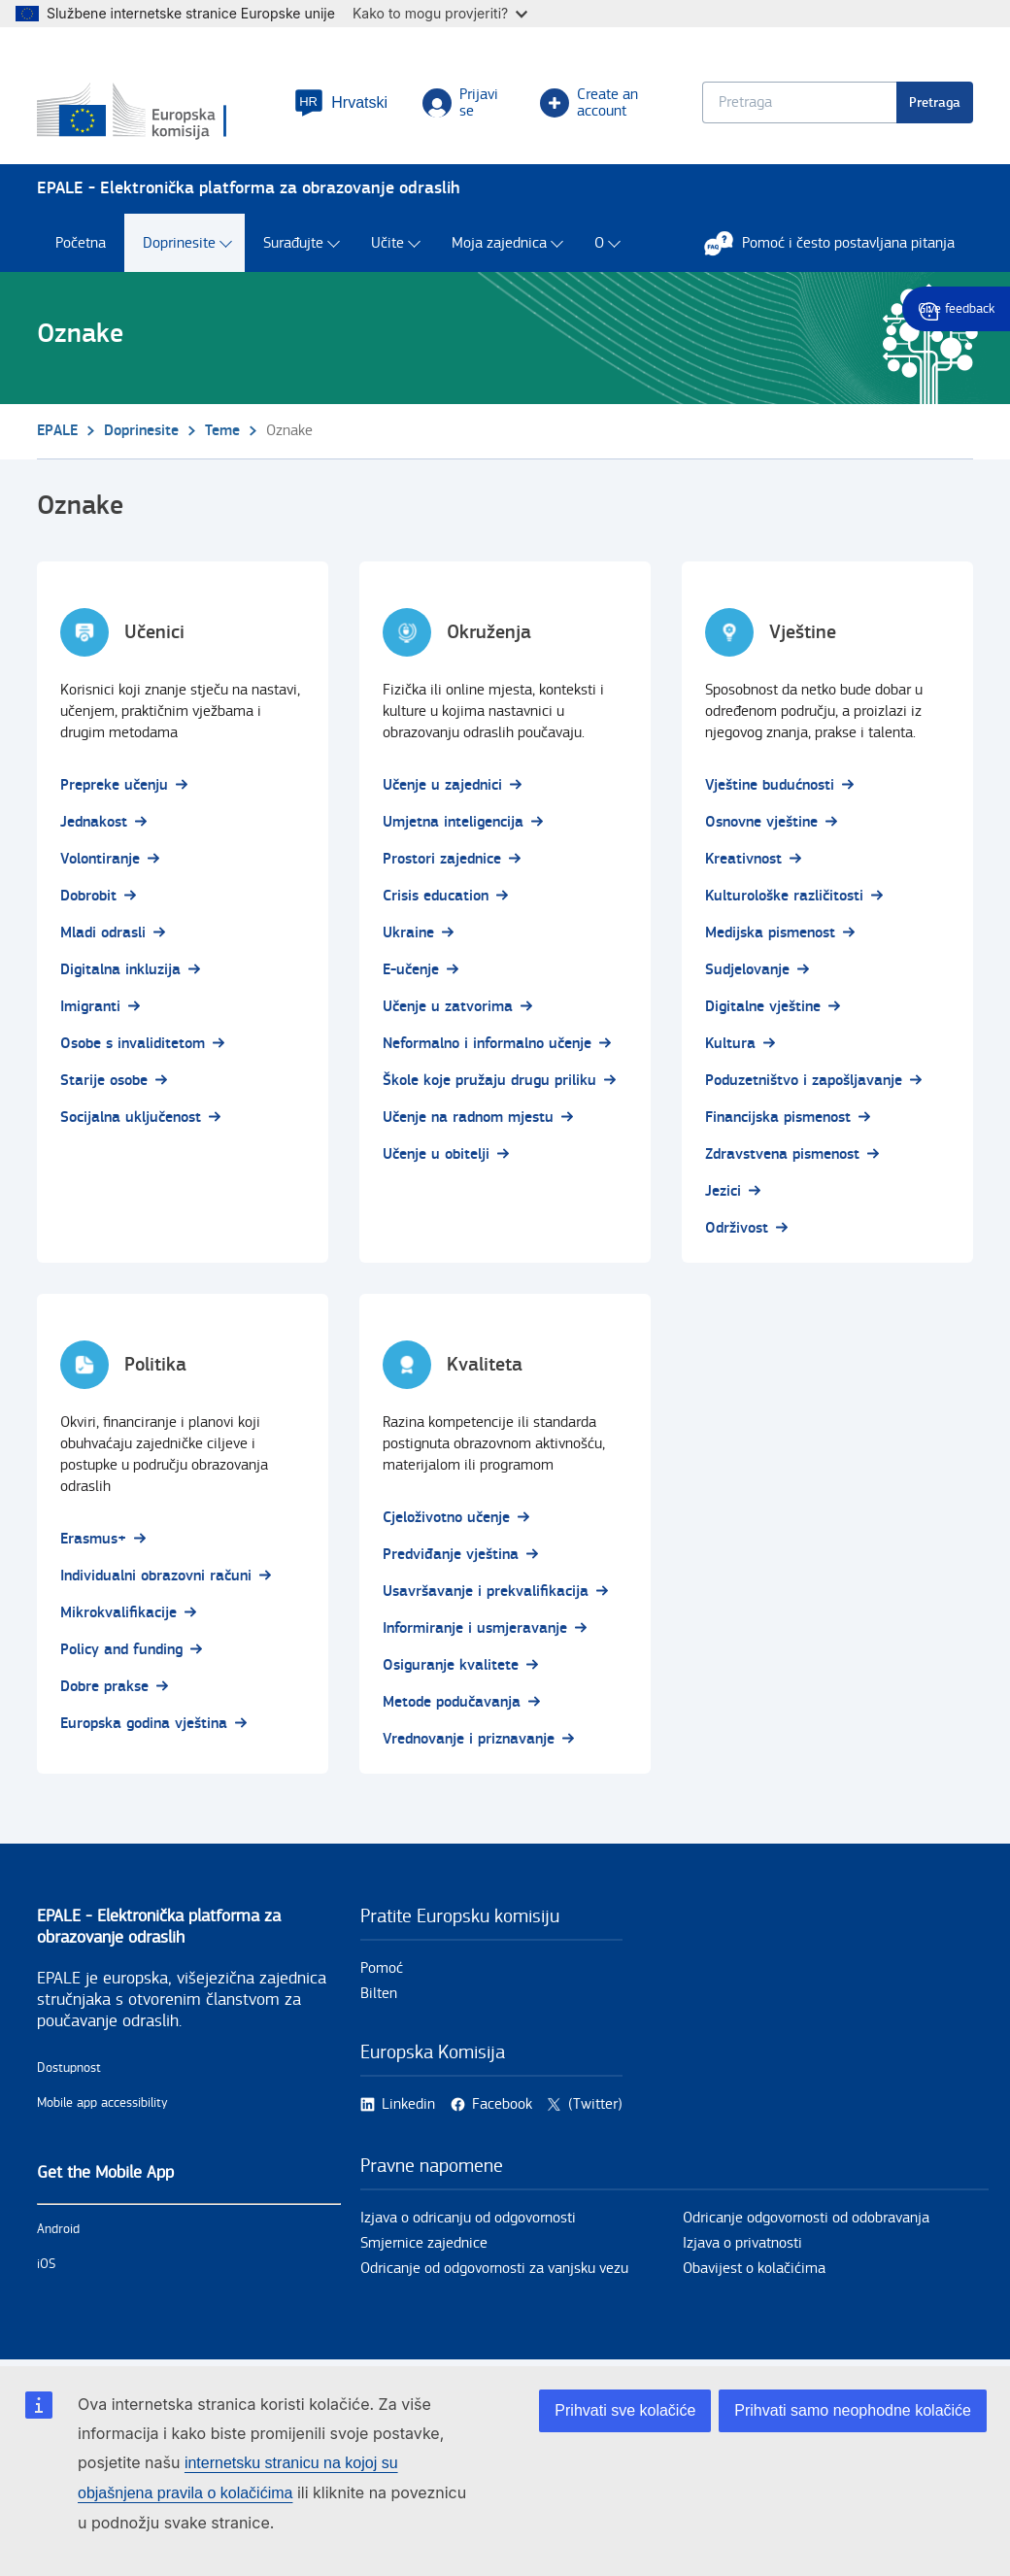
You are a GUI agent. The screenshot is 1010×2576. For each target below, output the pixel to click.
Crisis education (435, 896)
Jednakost (93, 822)
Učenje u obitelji (436, 1154)
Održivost (736, 1228)
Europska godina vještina (143, 1723)
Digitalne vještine (763, 1007)
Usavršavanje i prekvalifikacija (486, 1591)
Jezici (723, 1191)
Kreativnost (743, 859)
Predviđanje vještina (451, 1554)
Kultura (730, 1043)
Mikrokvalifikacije (118, 1613)
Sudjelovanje (747, 970)
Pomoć (381, 1968)
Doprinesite (179, 243)
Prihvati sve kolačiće (625, 2410)
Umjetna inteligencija (453, 822)
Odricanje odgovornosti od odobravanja (806, 2218)
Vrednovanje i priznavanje (469, 1739)
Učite (387, 243)
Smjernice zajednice (424, 2243)
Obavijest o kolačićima (754, 2268)
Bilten (378, 1993)
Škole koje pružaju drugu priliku (489, 1080)
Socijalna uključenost (130, 1117)
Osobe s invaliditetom (132, 1043)
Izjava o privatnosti (742, 2243)
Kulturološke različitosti (784, 896)
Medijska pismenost (770, 933)
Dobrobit (88, 896)
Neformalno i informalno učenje (487, 1043)
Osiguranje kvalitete (451, 1665)
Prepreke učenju (114, 785)
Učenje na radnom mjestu (468, 1117)
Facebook (502, 2104)
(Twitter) (595, 2104)
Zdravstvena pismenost (782, 1154)
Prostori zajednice (442, 859)
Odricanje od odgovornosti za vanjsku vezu (494, 2268)
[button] (341, 103)
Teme (222, 431)
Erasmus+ (93, 1539)
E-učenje (411, 970)
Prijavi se (460, 102)
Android (58, 2229)
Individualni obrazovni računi (156, 1576)
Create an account (589, 102)
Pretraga (934, 102)
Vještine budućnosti (769, 785)
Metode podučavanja (452, 1702)
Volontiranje (100, 859)
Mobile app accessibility (102, 2103)
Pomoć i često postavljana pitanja (839, 242)
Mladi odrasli (103, 933)
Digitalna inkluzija (120, 970)
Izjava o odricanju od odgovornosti (468, 2218)
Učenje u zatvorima (448, 1007)
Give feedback (956, 309)
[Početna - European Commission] (154, 112)
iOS (46, 2264)
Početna (80, 243)
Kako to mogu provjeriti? (440, 13)
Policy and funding (121, 1650)
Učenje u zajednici (442, 785)
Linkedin (408, 2104)
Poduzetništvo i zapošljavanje (803, 1080)
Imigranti (90, 1007)
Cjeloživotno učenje (446, 1517)
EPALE (57, 431)
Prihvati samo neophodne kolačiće (852, 2410)
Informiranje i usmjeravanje (475, 1628)
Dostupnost (69, 2068)
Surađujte (293, 243)
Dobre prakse (104, 1687)
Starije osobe (104, 1080)
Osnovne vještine (761, 822)
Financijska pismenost (778, 1117)
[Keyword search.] (799, 102)
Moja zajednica (499, 243)
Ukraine (408, 933)
